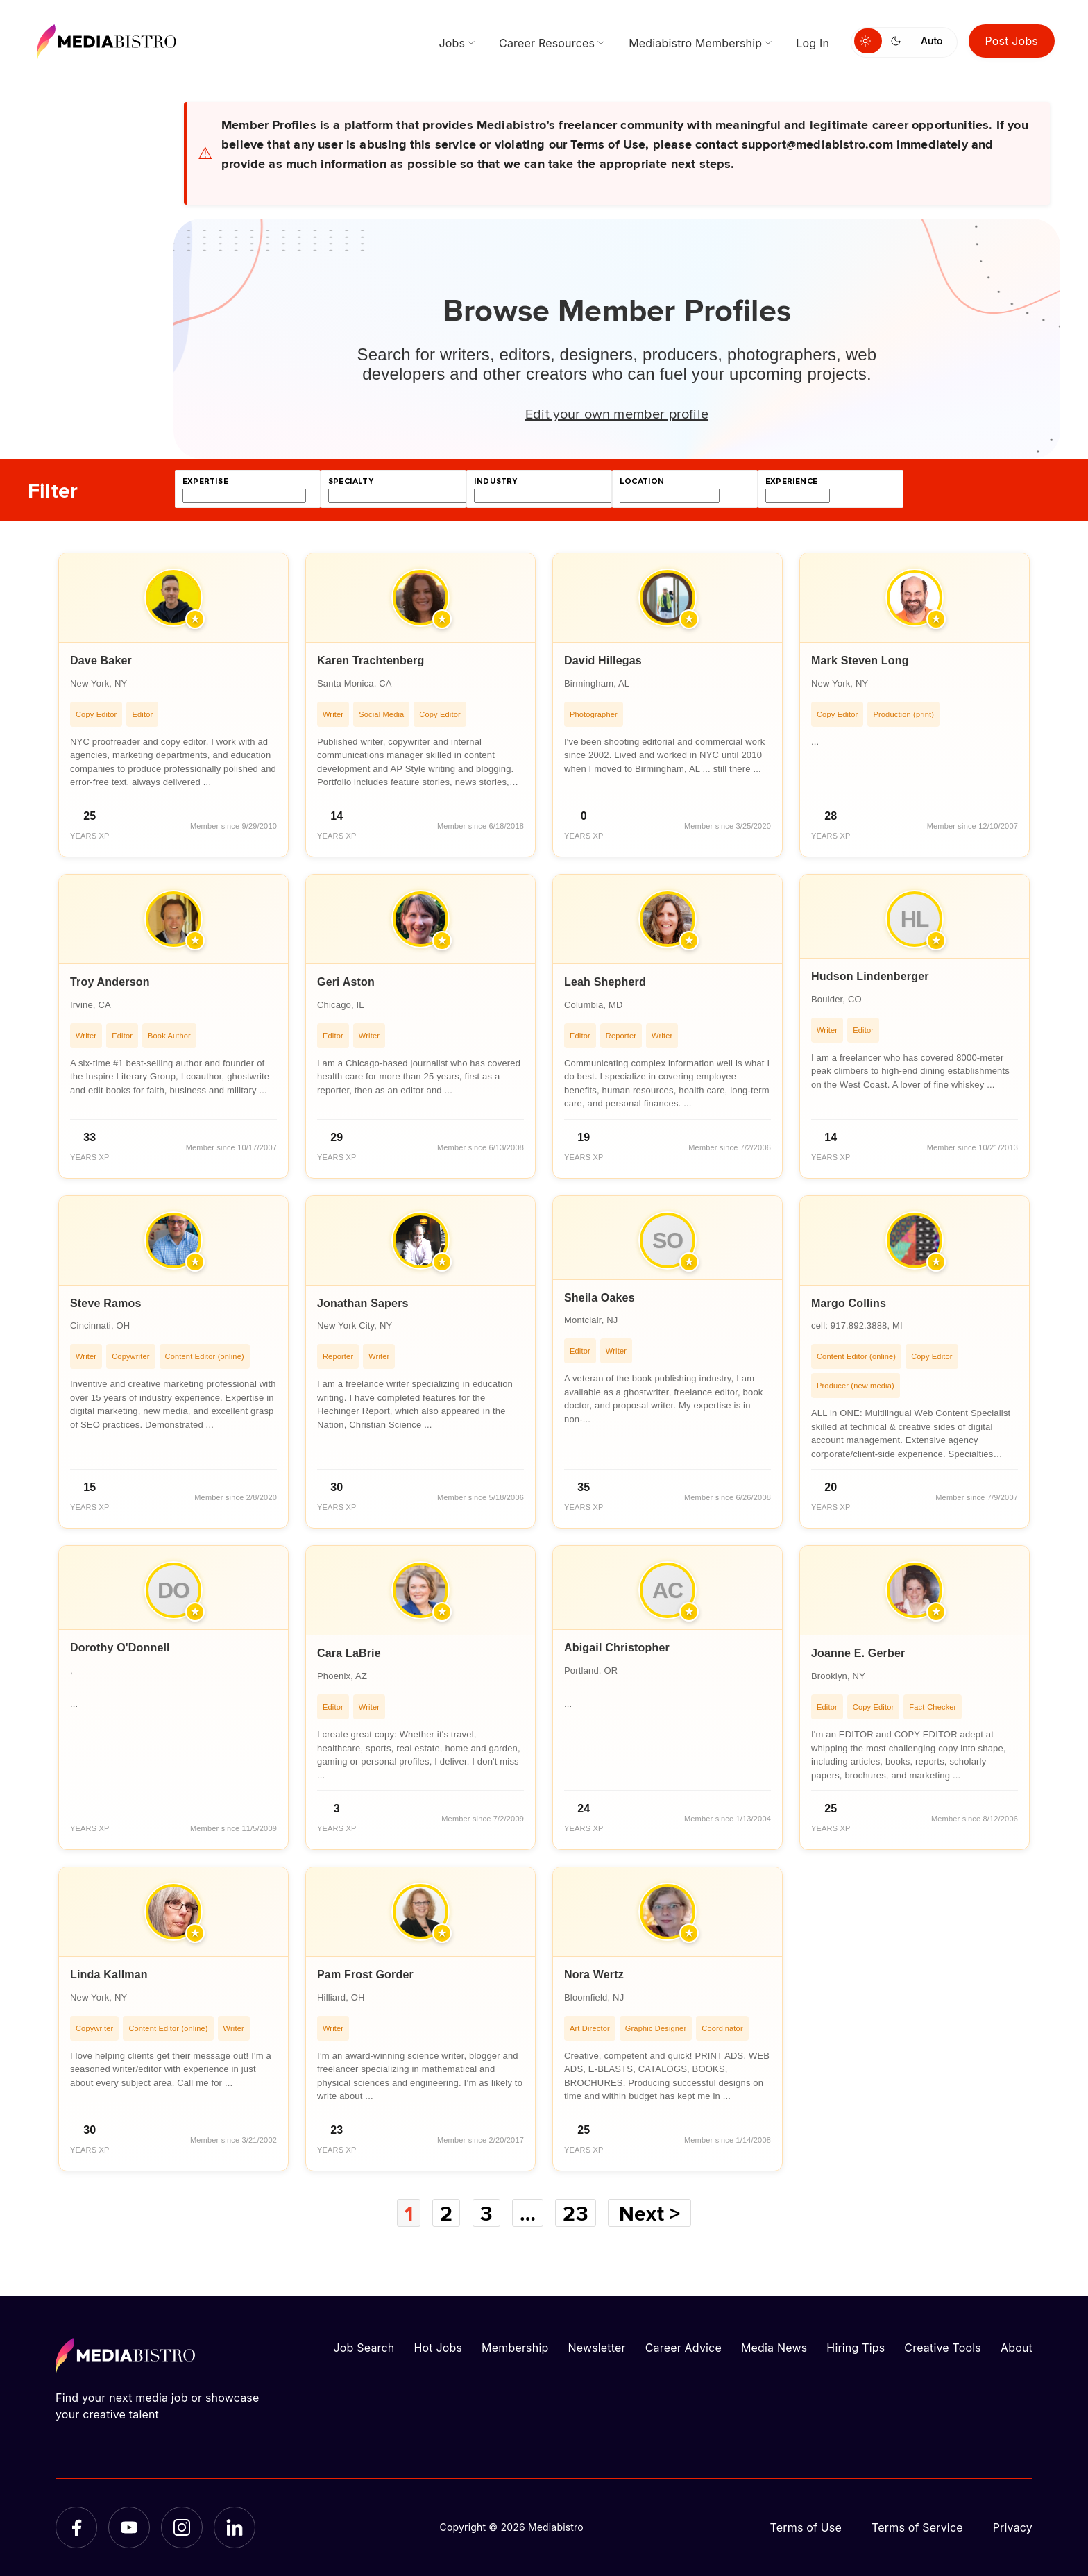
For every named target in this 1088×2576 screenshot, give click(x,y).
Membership (515, 2348)
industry (495, 481)
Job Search (364, 2348)
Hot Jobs (438, 2348)
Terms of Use (806, 2527)
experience (791, 481)
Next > (649, 2213)
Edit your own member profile (616, 413)
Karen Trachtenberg (370, 660)
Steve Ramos (105, 1303)
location (642, 481)
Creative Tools (942, 2348)
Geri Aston (346, 982)
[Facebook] (76, 2527)
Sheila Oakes (599, 1298)
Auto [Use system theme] (931, 41)
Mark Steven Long (860, 660)
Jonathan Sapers (363, 1303)
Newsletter (596, 2348)
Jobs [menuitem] (452, 43)
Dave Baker (101, 660)
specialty (350, 481)
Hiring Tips (855, 2348)
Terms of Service (917, 2527)
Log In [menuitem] (812, 43)
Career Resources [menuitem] (547, 43)
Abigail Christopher (617, 1647)
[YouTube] (129, 2527)
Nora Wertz (594, 1974)
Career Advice (683, 2348)
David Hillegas (603, 660)
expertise (205, 481)
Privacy (1012, 2527)
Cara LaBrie (349, 1653)
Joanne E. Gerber (858, 1653)
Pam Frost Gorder (365, 1974)
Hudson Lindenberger (870, 976)
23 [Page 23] (575, 2213)
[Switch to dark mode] (898, 40)
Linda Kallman (109, 1974)
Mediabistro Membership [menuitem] (695, 43)
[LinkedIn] (234, 2527)
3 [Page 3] (486, 2213)
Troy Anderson (110, 982)
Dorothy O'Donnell (120, 1647)
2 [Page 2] (446, 2213)
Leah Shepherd (605, 982)
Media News (774, 2348)
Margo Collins (848, 1303)
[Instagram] (182, 2527)
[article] (173, 705)
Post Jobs (1012, 41)
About (1016, 2348)
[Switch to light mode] (868, 40)
